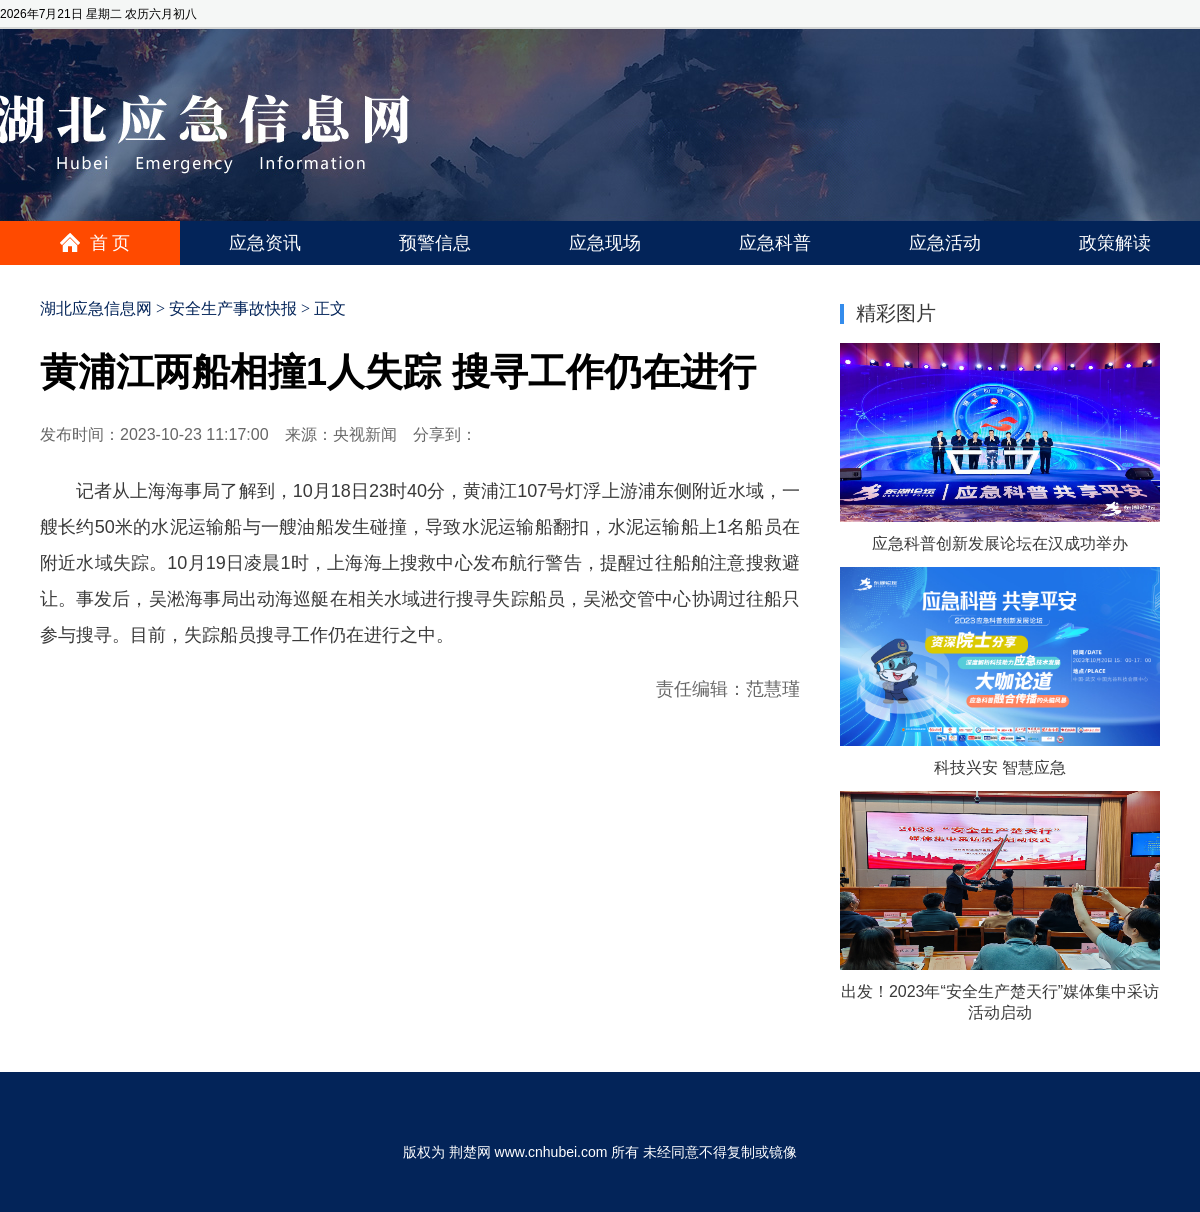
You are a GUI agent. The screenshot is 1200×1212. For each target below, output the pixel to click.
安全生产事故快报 (233, 308)
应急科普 (775, 243)
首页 (112, 243)
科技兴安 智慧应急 (1000, 767)
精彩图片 (896, 313)
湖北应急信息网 (96, 308)
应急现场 (605, 243)
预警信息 (435, 243)
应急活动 (945, 243)
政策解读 (1115, 243)
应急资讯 (265, 243)
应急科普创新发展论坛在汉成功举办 (1000, 543)
